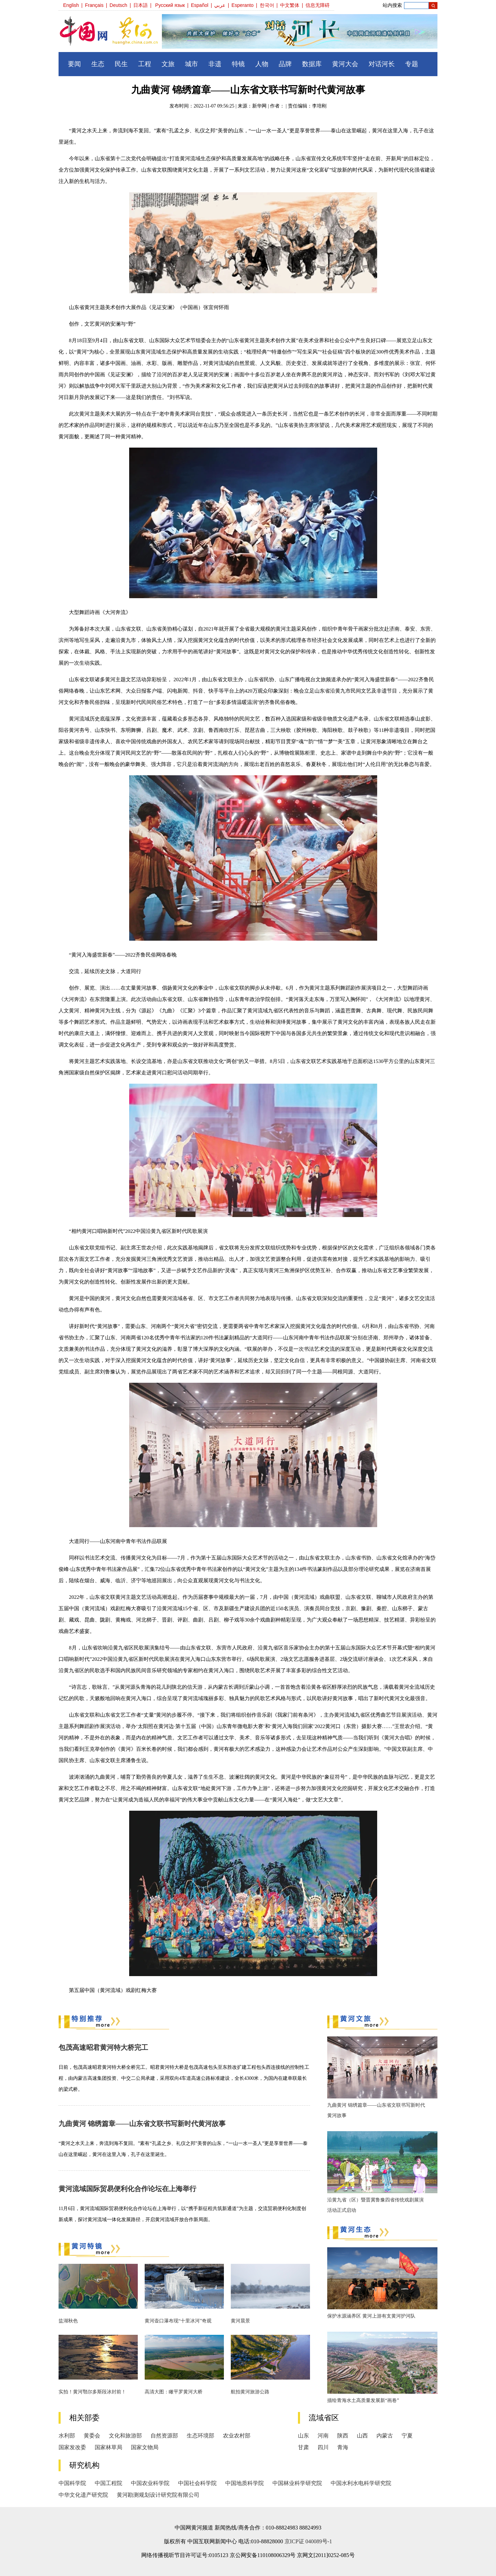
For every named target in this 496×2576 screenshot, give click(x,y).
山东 (303, 2436)
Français (94, 5)
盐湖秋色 (68, 2320)
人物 (261, 64)
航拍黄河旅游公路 (250, 2391)
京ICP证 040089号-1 (308, 2541)
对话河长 (382, 64)
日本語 (140, 5)
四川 (323, 2447)
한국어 (267, 5)
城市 (191, 64)
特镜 (238, 64)
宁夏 (407, 2436)
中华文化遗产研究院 (83, 2495)
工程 (144, 64)
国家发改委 (72, 2447)
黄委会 (92, 2436)
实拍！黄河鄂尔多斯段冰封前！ (92, 2391)
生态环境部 (200, 2436)
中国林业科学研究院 (297, 2483)
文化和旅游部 (125, 2436)
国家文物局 (144, 2447)
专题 (411, 64)
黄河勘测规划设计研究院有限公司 (158, 2495)
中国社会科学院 (197, 2483)
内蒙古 (384, 2436)
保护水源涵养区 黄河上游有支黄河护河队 (371, 2316)
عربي (219, 5)
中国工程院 (108, 2483)
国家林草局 (108, 2447)
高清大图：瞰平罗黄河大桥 (174, 2391)
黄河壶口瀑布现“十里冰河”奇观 (178, 2320)
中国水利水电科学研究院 (361, 2483)
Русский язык (170, 5)
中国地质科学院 (244, 2483)
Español (199, 5)
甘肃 (303, 2447)
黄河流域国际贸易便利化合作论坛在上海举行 (127, 2188)
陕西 (342, 2436)
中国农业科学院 (150, 2483)
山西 (362, 2436)
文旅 (168, 64)
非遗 (214, 64)
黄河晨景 (240, 2320)
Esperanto (242, 5)
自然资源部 (164, 2436)
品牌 (285, 64)
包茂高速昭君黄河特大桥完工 (103, 2047)
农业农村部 (236, 2436)
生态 (97, 64)
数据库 (312, 64)
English (71, 5)
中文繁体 (289, 5)
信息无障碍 (318, 5)
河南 (323, 2436)
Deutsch (118, 5)
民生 (121, 64)
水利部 (67, 2436)
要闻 (74, 64)
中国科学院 (72, 2483)
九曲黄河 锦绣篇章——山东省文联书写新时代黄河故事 (142, 2123)
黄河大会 (345, 64)
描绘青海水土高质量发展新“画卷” (363, 2400)
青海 (342, 2447)
